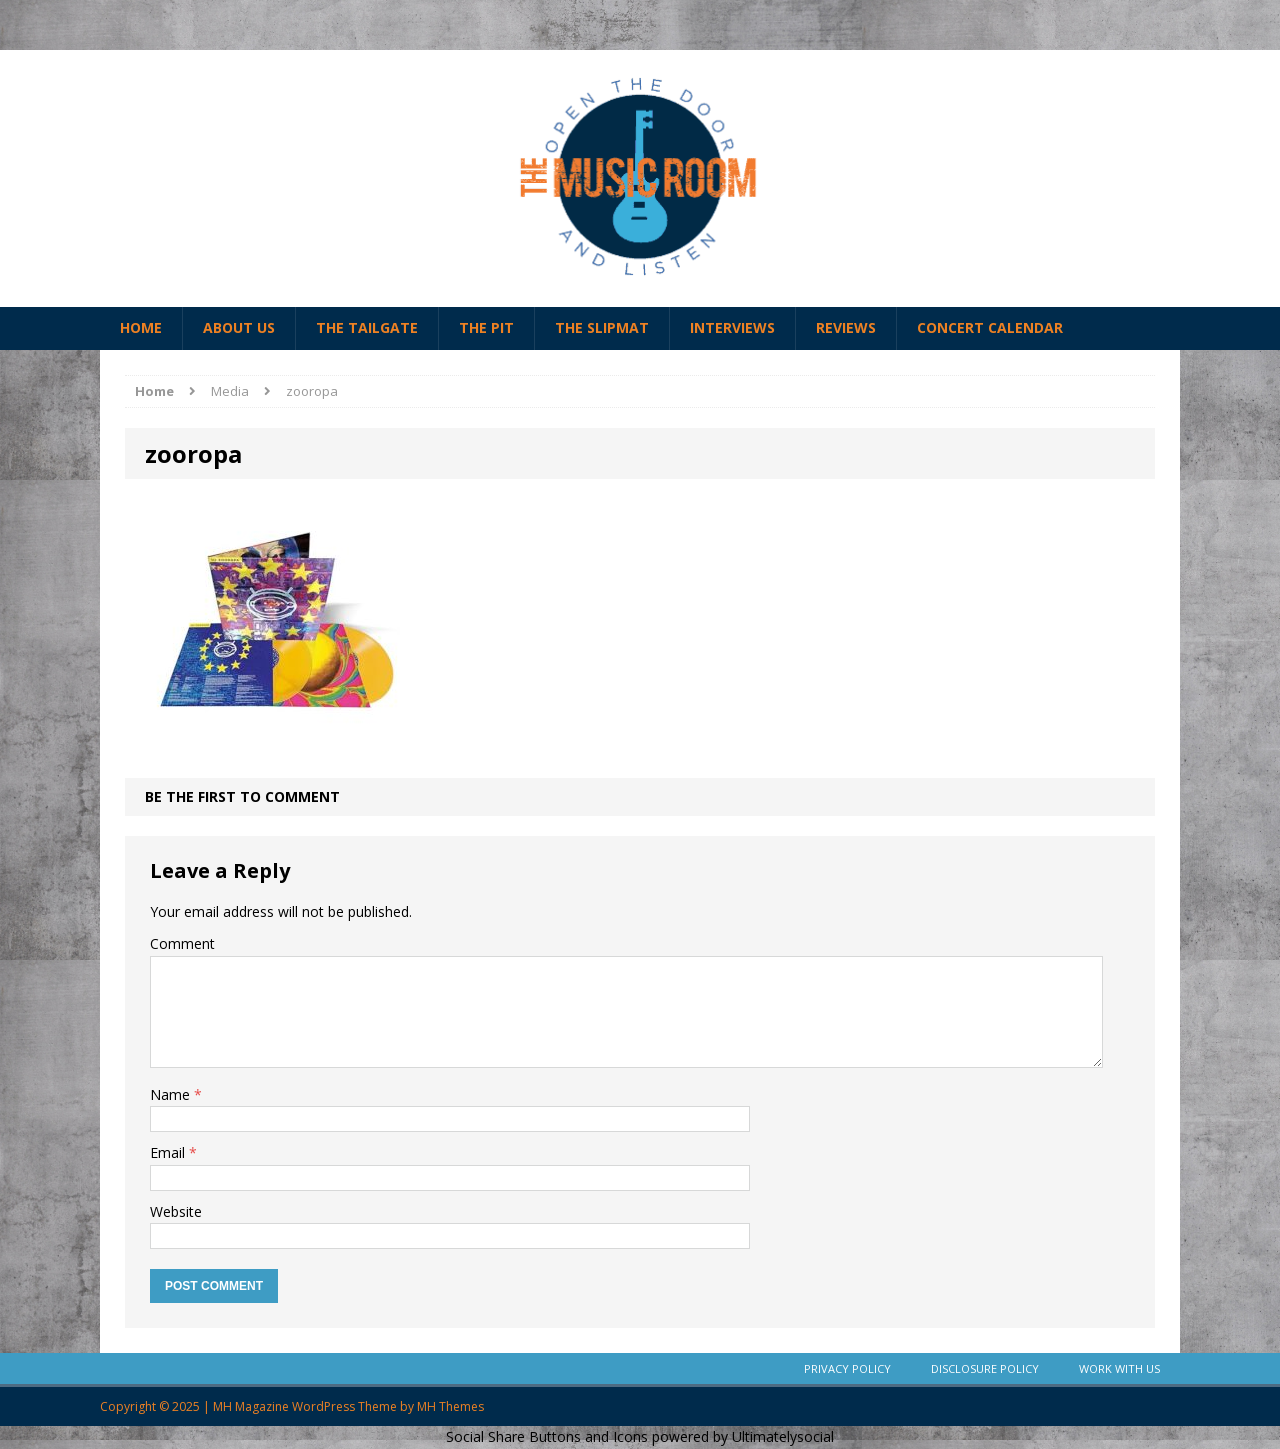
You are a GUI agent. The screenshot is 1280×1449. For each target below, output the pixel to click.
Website (176, 1211)
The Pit (486, 327)
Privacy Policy (847, 1368)
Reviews (846, 327)
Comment (182, 943)
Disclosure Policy (985, 1368)
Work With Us (1119, 1368)
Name (172, 1094)
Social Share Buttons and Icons (547, 1436)
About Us (239, 327)
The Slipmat (602, 327)
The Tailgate (367, 327)
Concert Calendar (990, 327)
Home (141, 327)
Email (169, 1152)
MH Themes (450, 1406)
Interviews (732, 327)
